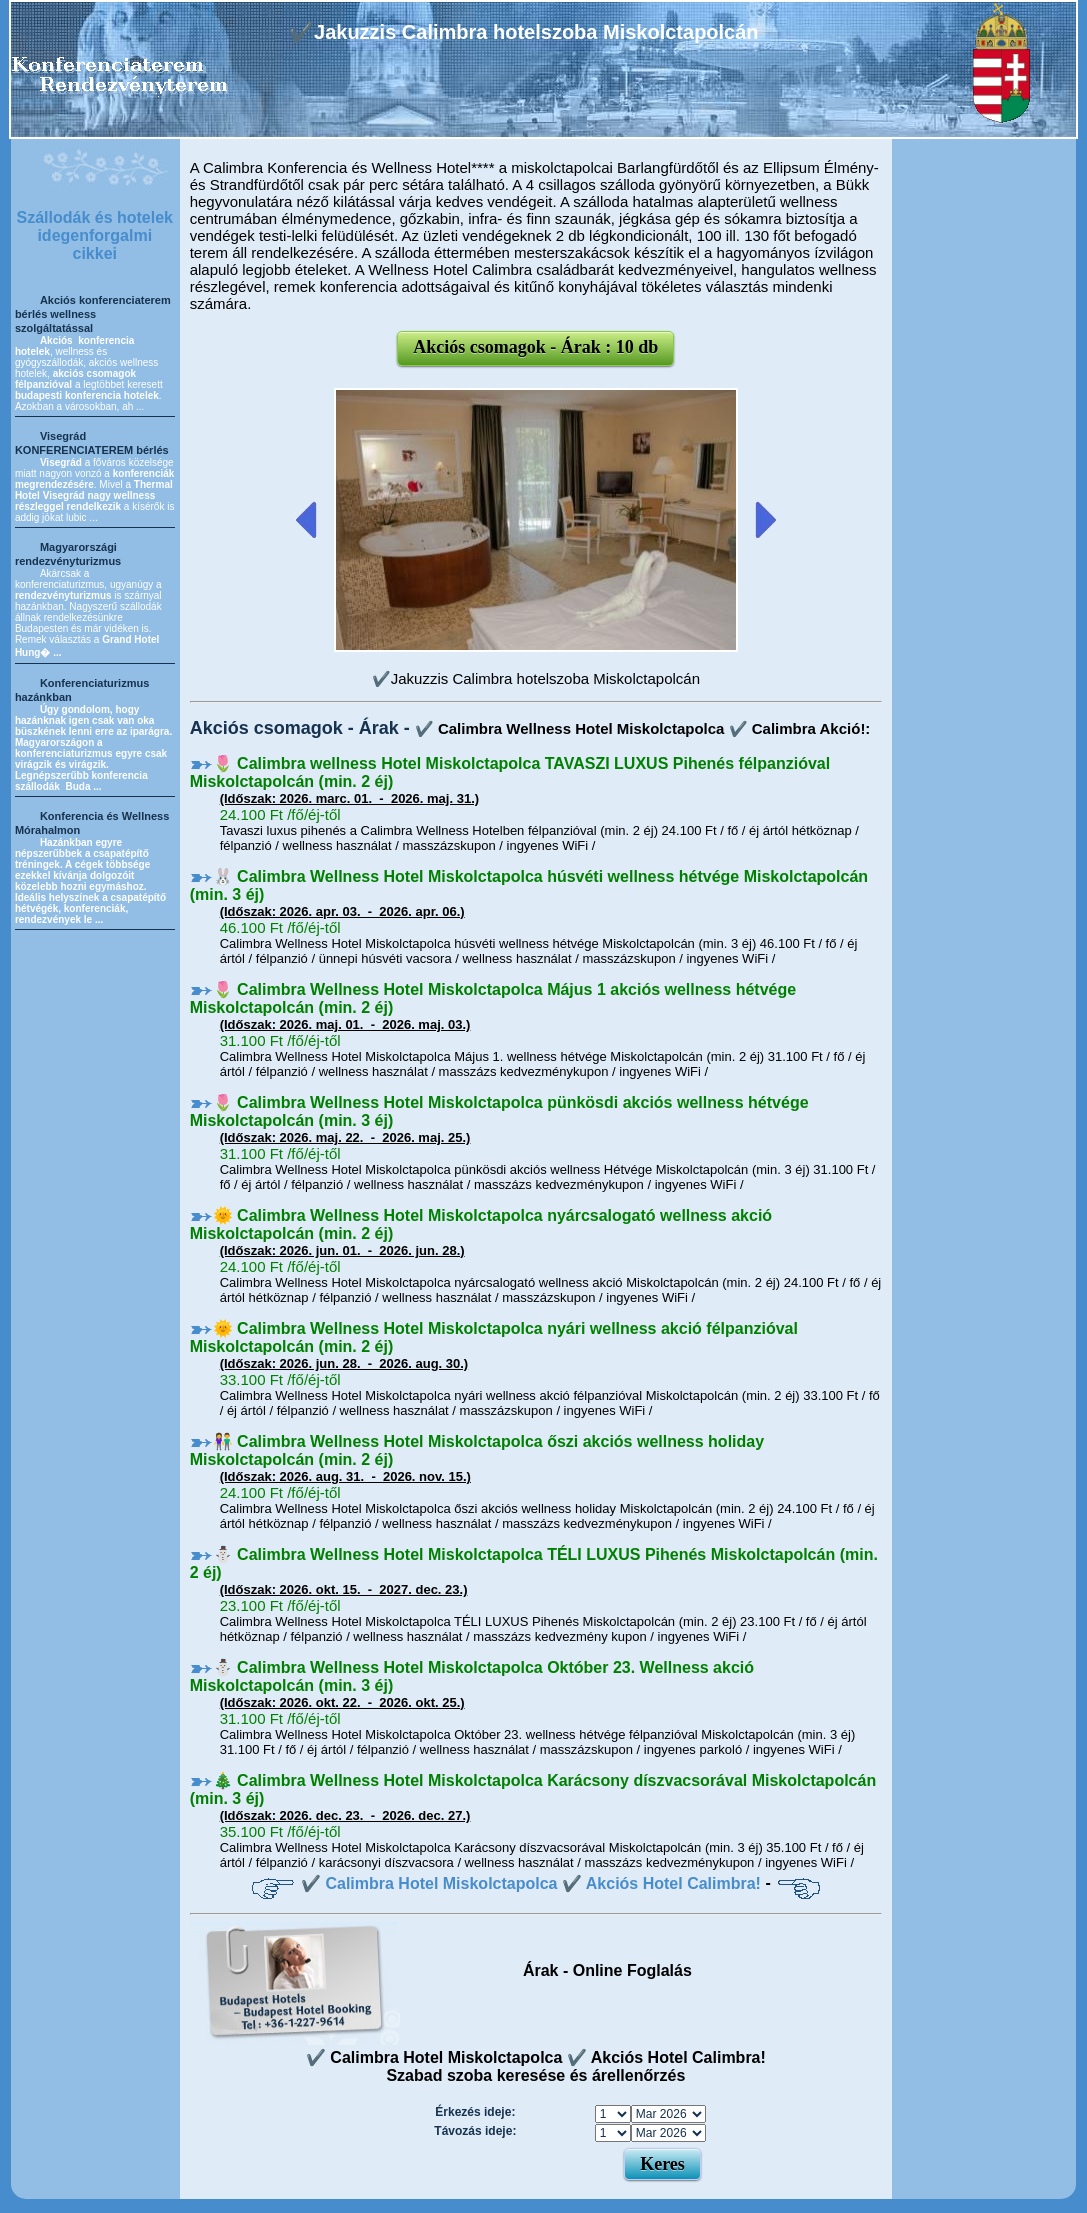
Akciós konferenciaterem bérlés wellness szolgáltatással (93, 314)
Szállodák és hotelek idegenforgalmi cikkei (95, 235)
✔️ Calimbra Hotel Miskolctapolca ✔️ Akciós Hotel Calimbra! (531, 1883)
